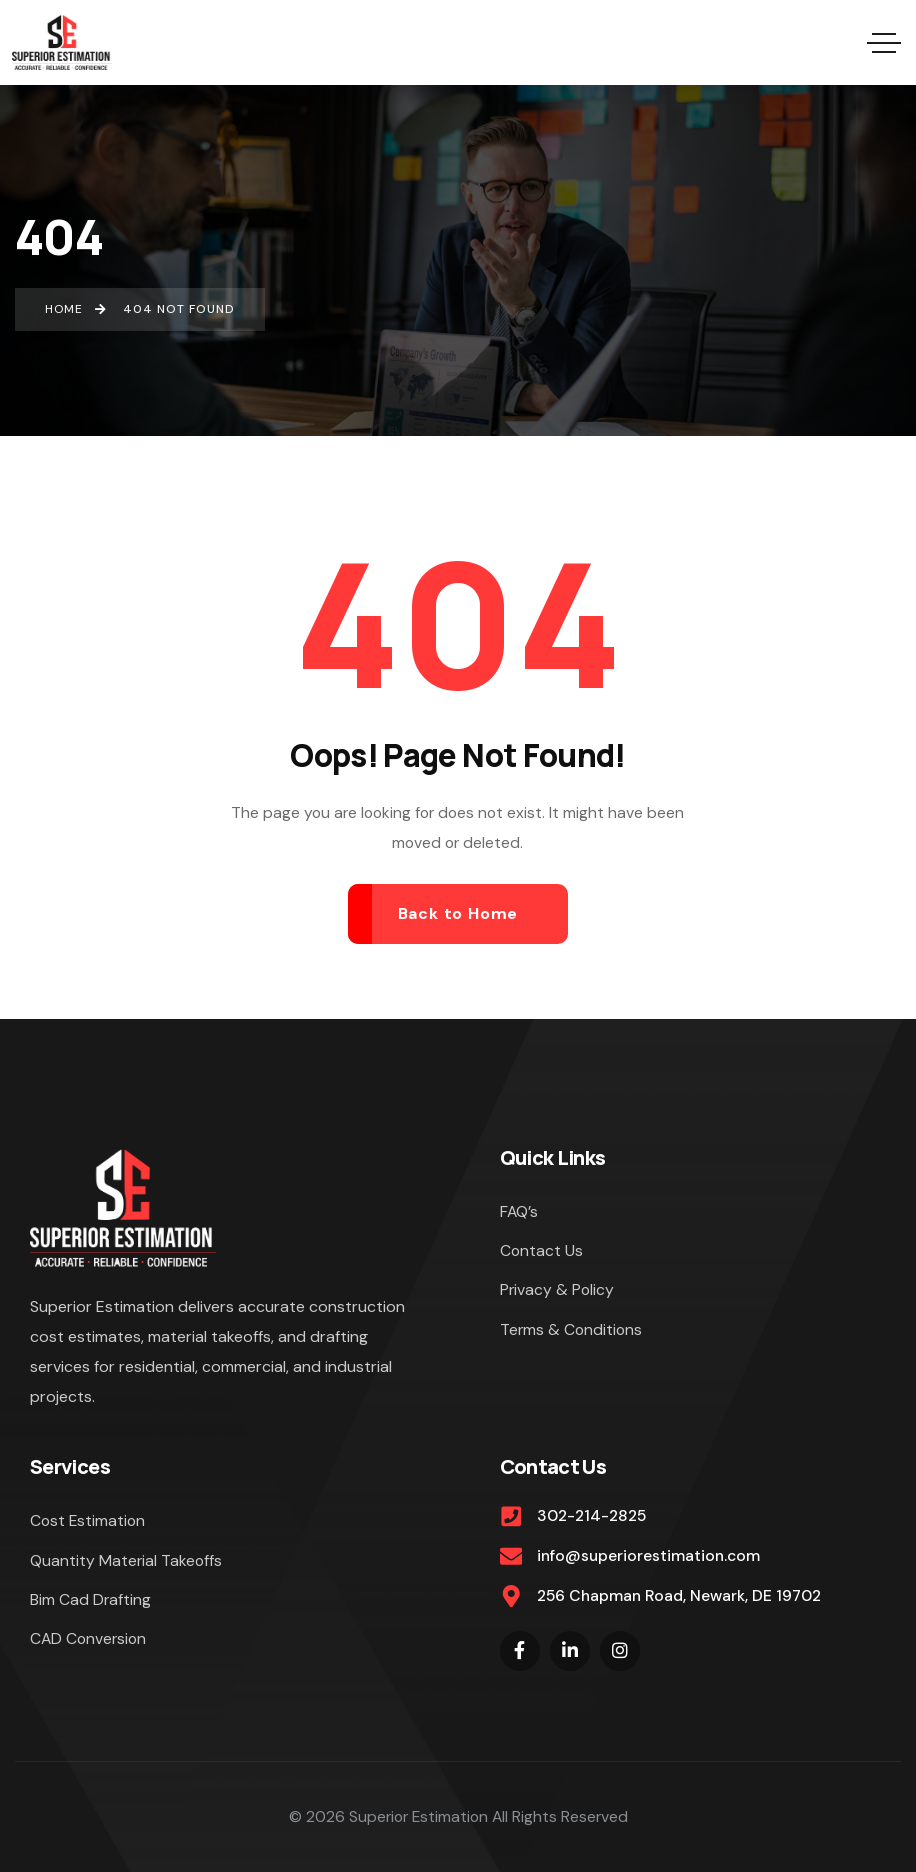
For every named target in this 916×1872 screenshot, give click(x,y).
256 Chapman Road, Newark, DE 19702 (679, 1595)
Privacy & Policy (557, 1289)
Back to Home (458, 913)
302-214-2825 (591, 1515)
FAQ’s (519, 1211)
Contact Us (541, 1250)
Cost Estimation (87, 1520)
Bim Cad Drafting (90, 1599)
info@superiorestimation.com (648, 1555)
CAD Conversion (88, 1638)
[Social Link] (520, 1651)
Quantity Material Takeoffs (126, 1560)
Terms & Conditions (571, 1329)
